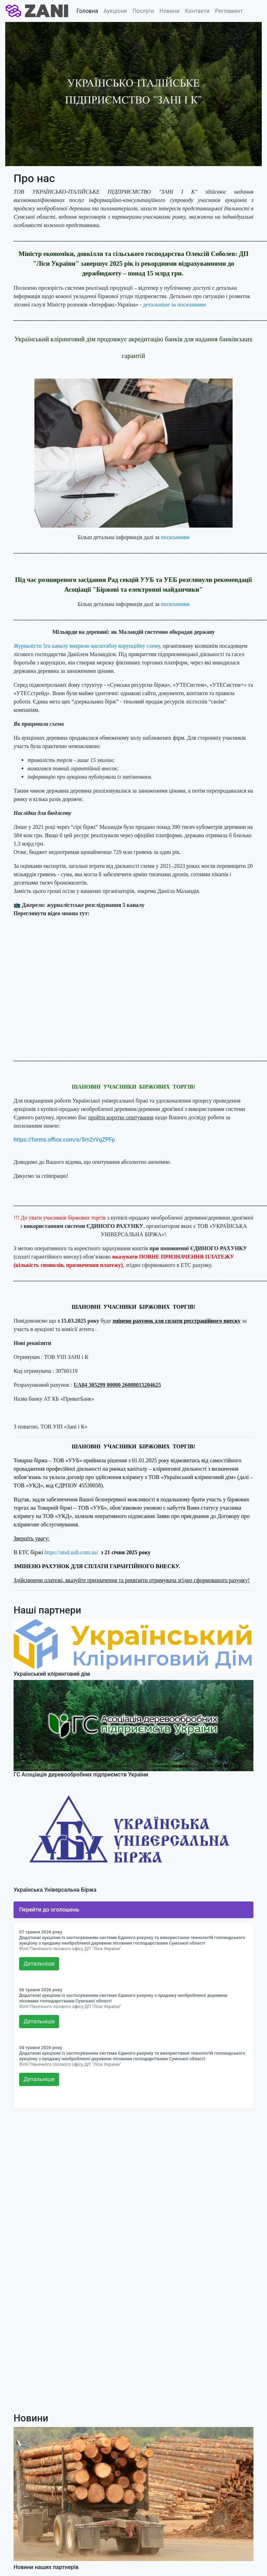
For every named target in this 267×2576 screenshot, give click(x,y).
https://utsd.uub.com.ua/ (71, 1552)
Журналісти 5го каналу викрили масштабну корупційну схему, (87, 646)
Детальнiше (39, 1963)
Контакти (197, 11)
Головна (87, 11)
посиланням (175, 537)
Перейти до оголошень (49, 1909)
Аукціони (115, 11)
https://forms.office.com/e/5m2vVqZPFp (64, 1139)
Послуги (143, 11)
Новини (169, 11)
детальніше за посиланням (174, 305)
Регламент (229, 11)
